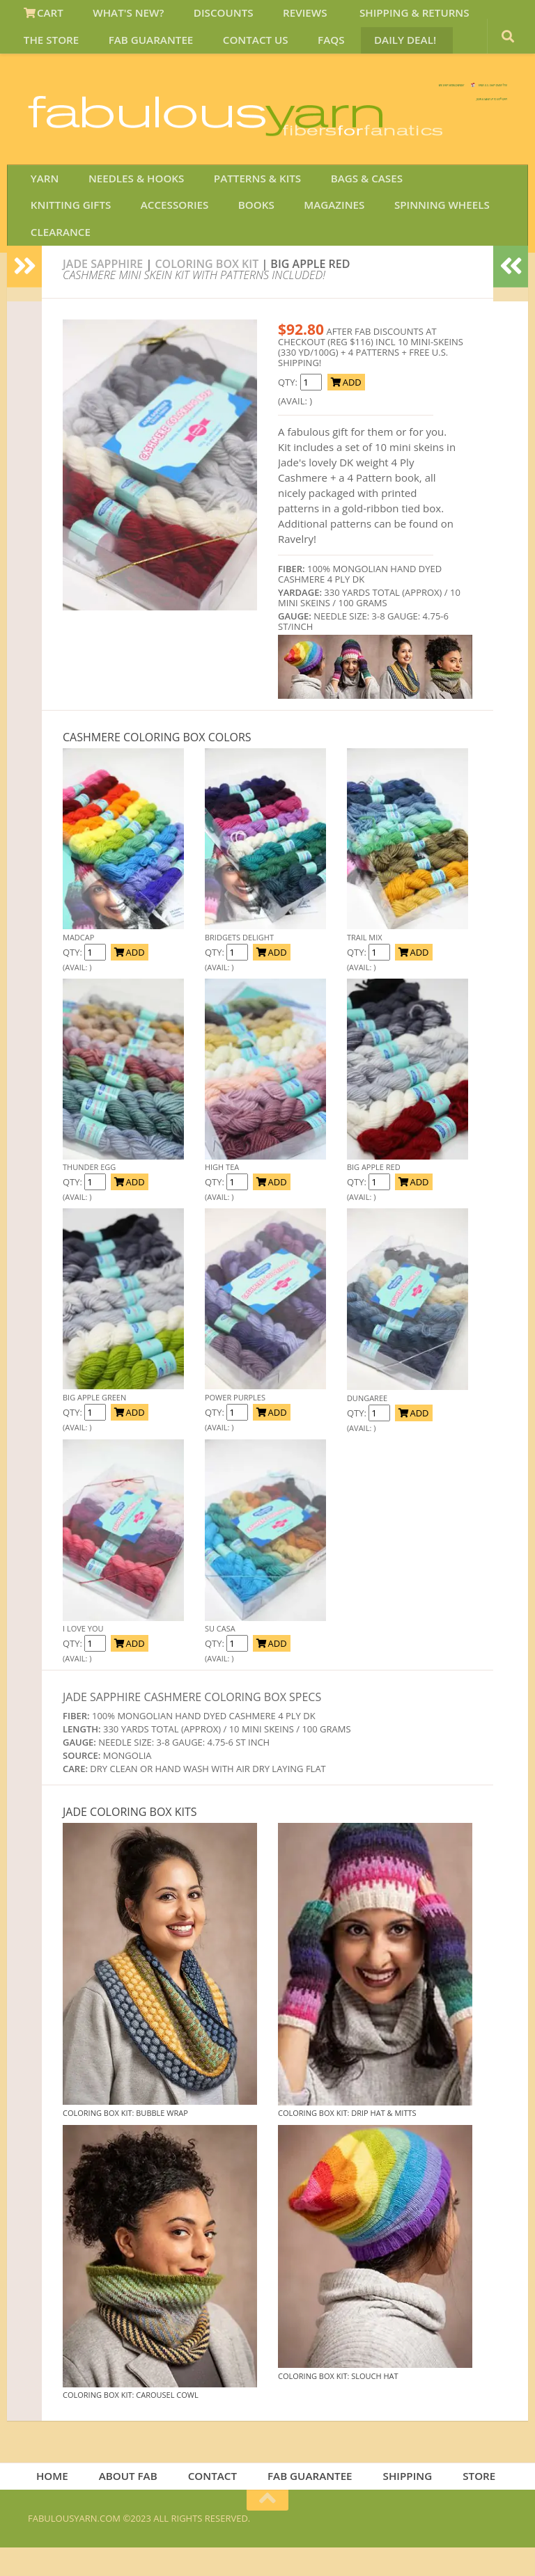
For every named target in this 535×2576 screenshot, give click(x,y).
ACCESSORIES (62, 252)
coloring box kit (206, 288)
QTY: (73, 976)
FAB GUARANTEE (63, 50)
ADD (346, 406)
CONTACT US (160, 50)
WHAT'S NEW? (117, 16)
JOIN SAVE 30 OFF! (429, 173)
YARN (41, 218)
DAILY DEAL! (293, 50)
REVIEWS (278, 16)
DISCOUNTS (204, 16)
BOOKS (136, 252)
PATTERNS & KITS (239, 218)
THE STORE (483, 16)
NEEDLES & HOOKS (125, 218)
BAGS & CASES (340, 218)
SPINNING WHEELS (305, 252)
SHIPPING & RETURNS (379, 16)
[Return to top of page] (267, 2528)
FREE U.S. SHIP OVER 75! (434, 104)
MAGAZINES (205, 252)
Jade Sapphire (103, 288)
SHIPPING (403, 2503)
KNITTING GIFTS (439, 218)
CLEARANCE (404, 252)
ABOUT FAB (135, 2503)
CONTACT (216, 2503)
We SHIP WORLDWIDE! (267, 104)
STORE (470, 2503)
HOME (64, 2503)
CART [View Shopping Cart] (40, 16)
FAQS (228, 50)
